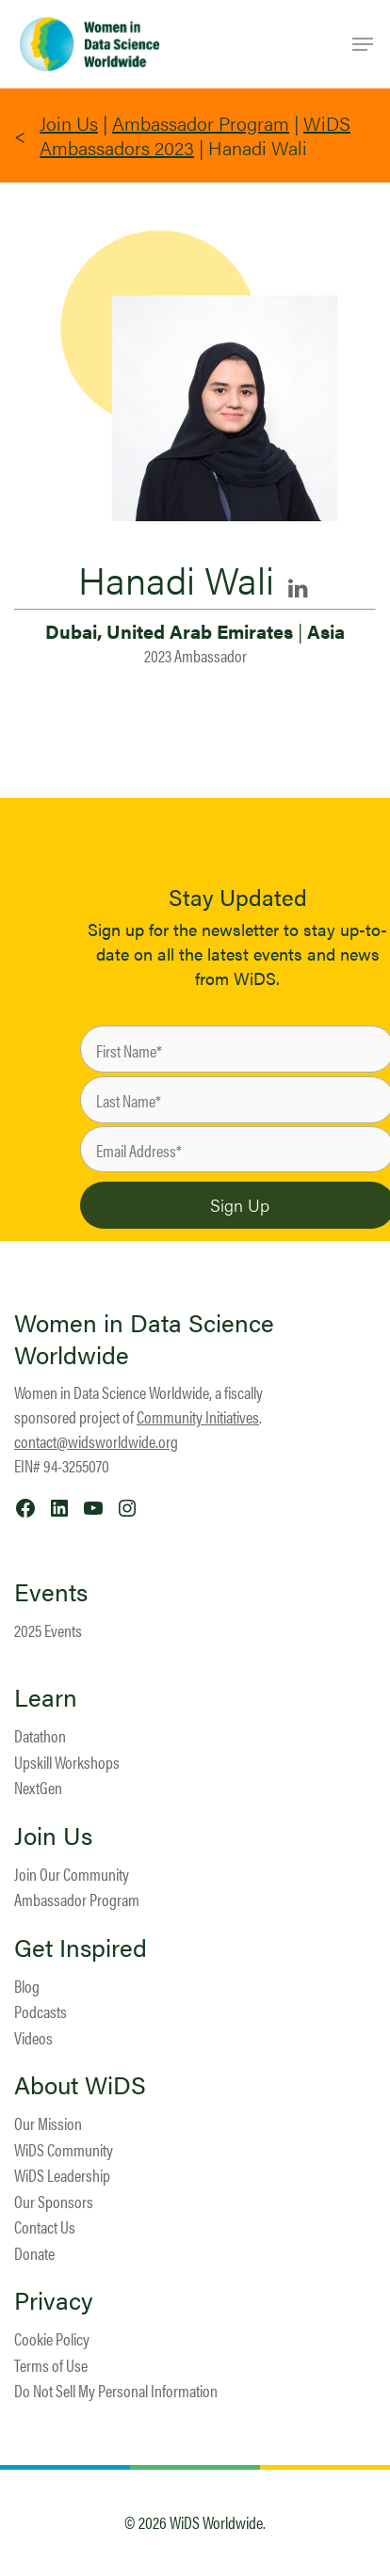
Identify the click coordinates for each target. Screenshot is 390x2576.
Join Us (69, 122)
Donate (34, 2253)
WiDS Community (63, 2149)
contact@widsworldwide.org (96, 1441)
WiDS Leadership (62, 2174)
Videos (33, 2037)
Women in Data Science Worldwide (144, 1338)
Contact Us (44, 2226)
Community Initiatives (198, 1416)
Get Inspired (80, 1948)
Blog (27, 1985)
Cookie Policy (51, 2338)
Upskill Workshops (67, 1761)
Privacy (53, 2300)
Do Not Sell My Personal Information (116, 2390)
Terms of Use (51, 2365)
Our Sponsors (53, 2201)
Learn (45, 1697)
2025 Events (48, 1630)
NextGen (38, 1787)
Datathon (40, 1735)
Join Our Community (71, 1873)
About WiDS (80, 2085)
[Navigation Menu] (362, 44)
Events (51, 1592)
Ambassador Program (200, 122)
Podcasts (40, 2011)
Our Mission (48, 2123)
